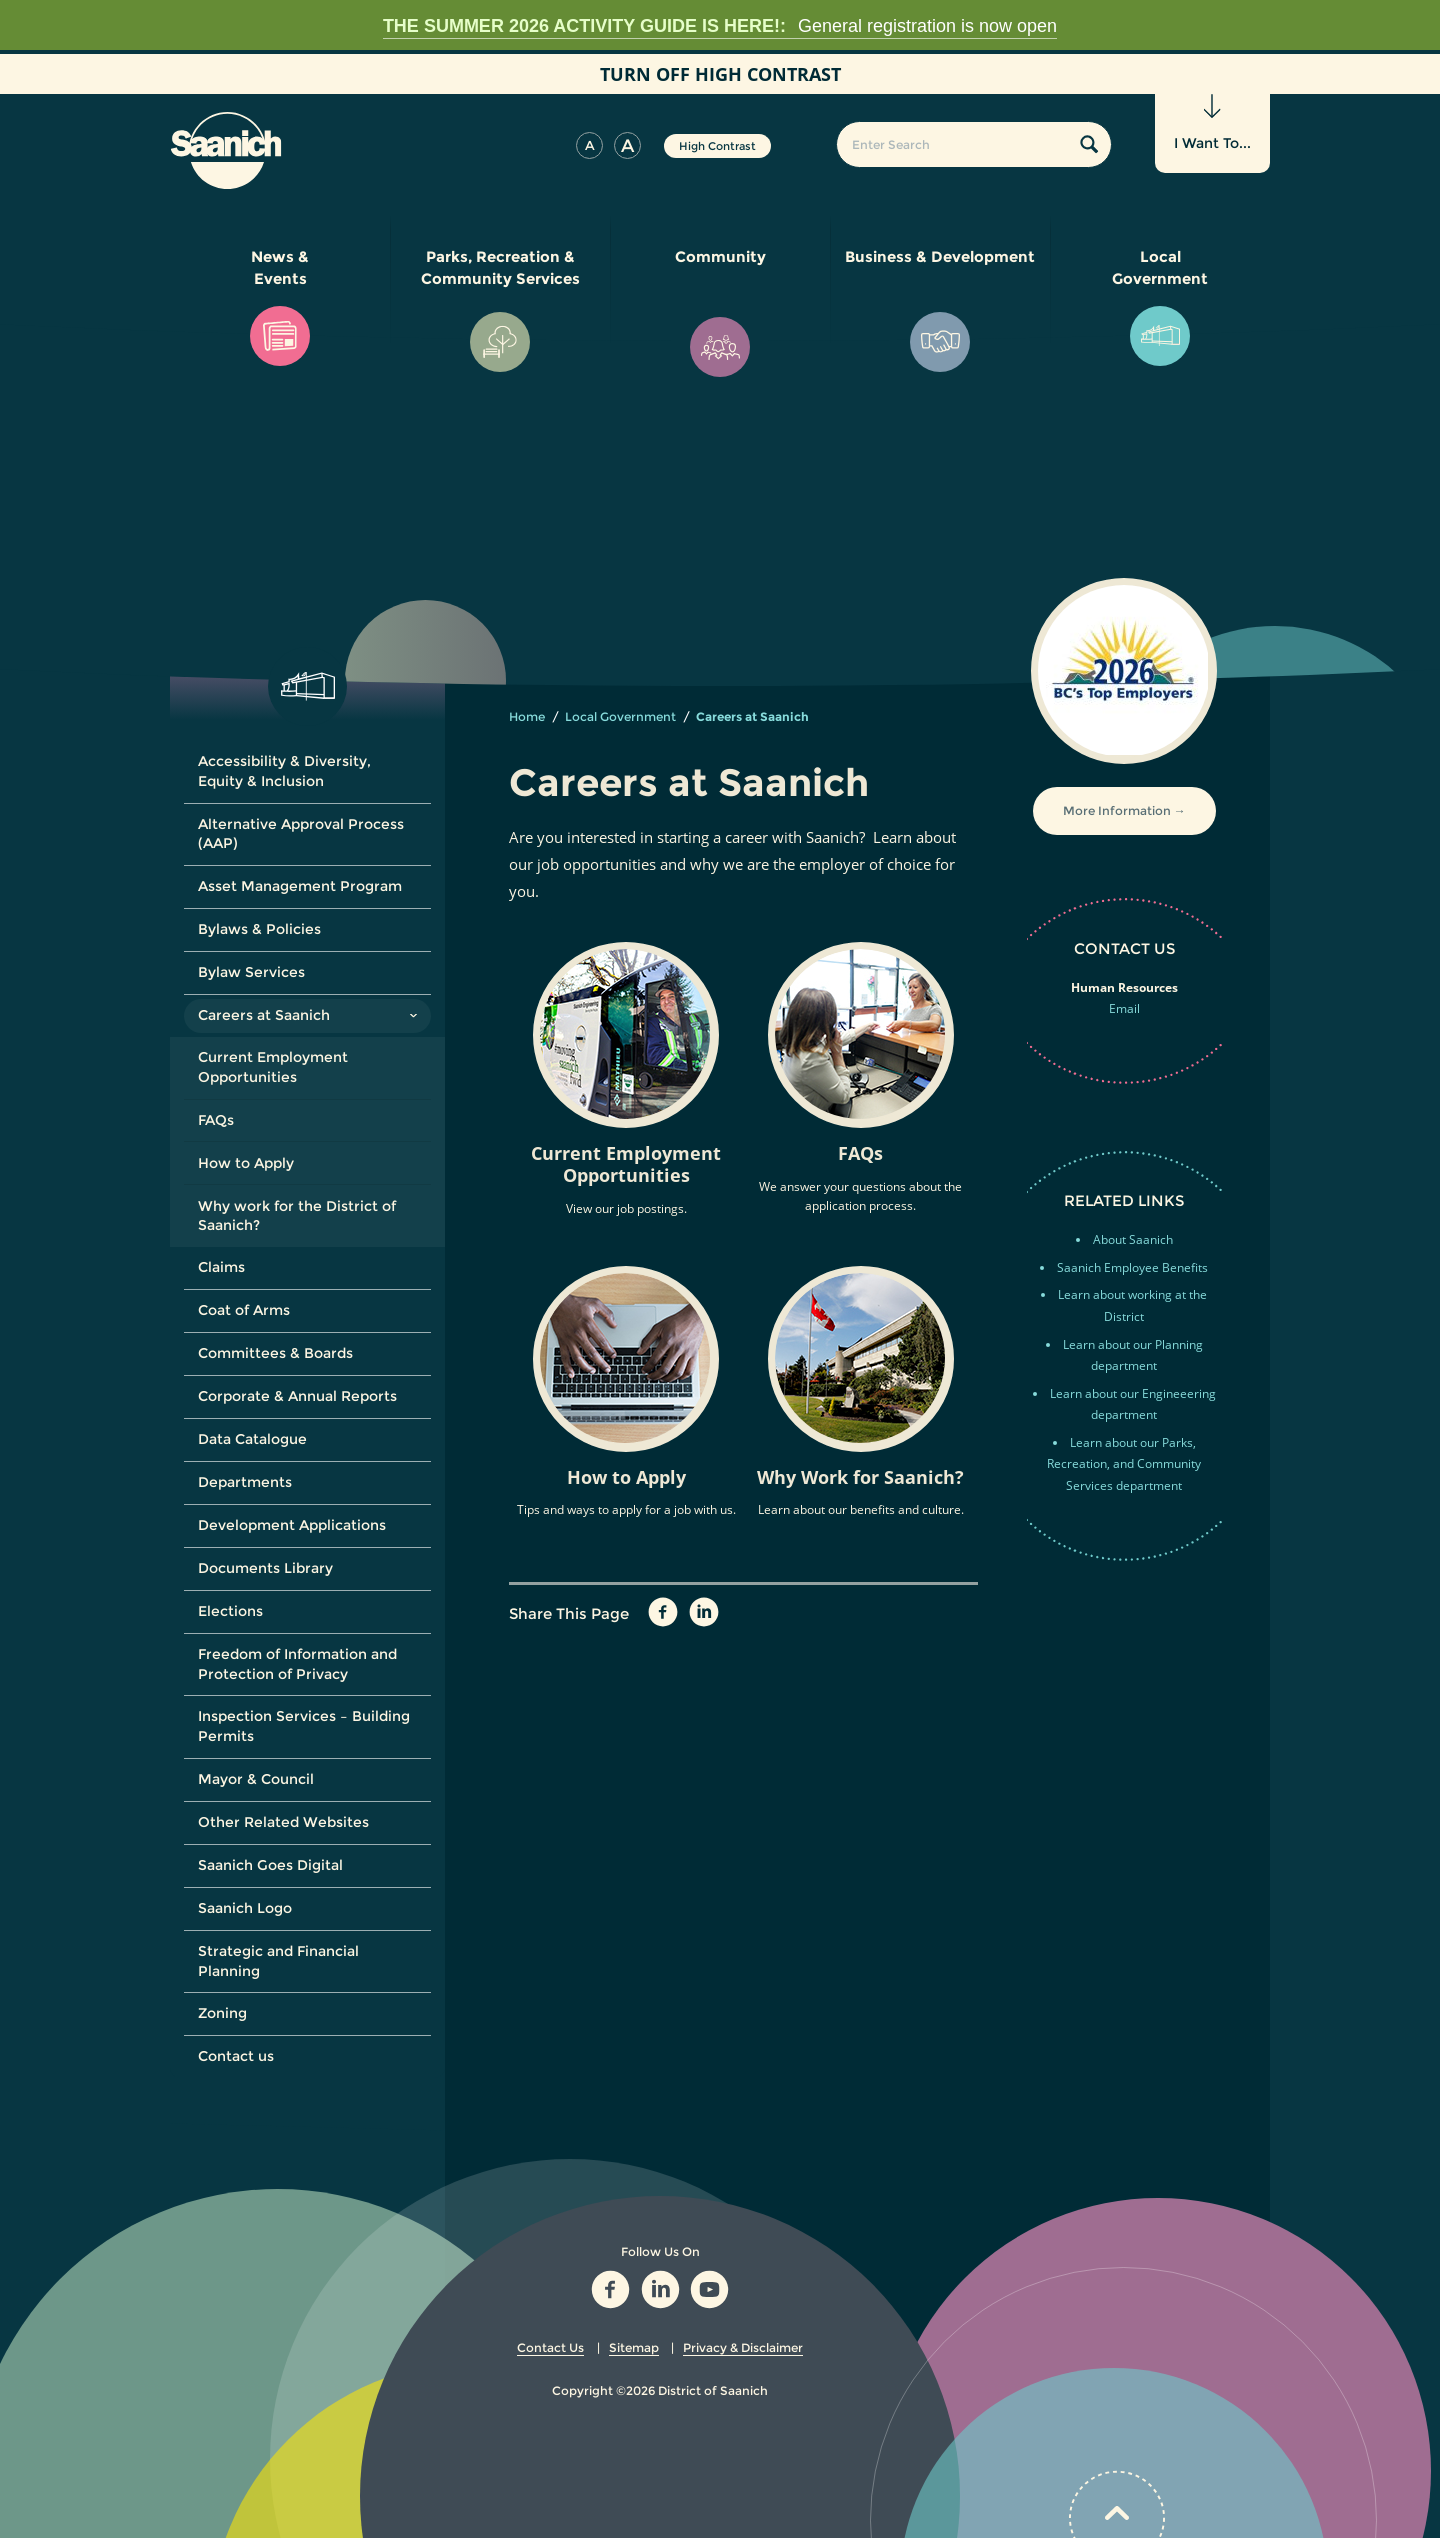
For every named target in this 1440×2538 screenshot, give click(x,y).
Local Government (620, 716)
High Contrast (717, 146)
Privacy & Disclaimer (743, 2347)
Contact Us (550, 2347)
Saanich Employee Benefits (1132, 1267)
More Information (1117, 810)
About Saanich (1133, 1239)
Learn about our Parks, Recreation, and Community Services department (1124, 1464)
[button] (589, 145)
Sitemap (634, 2347)
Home (527, 716)
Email (1124, 1008)
